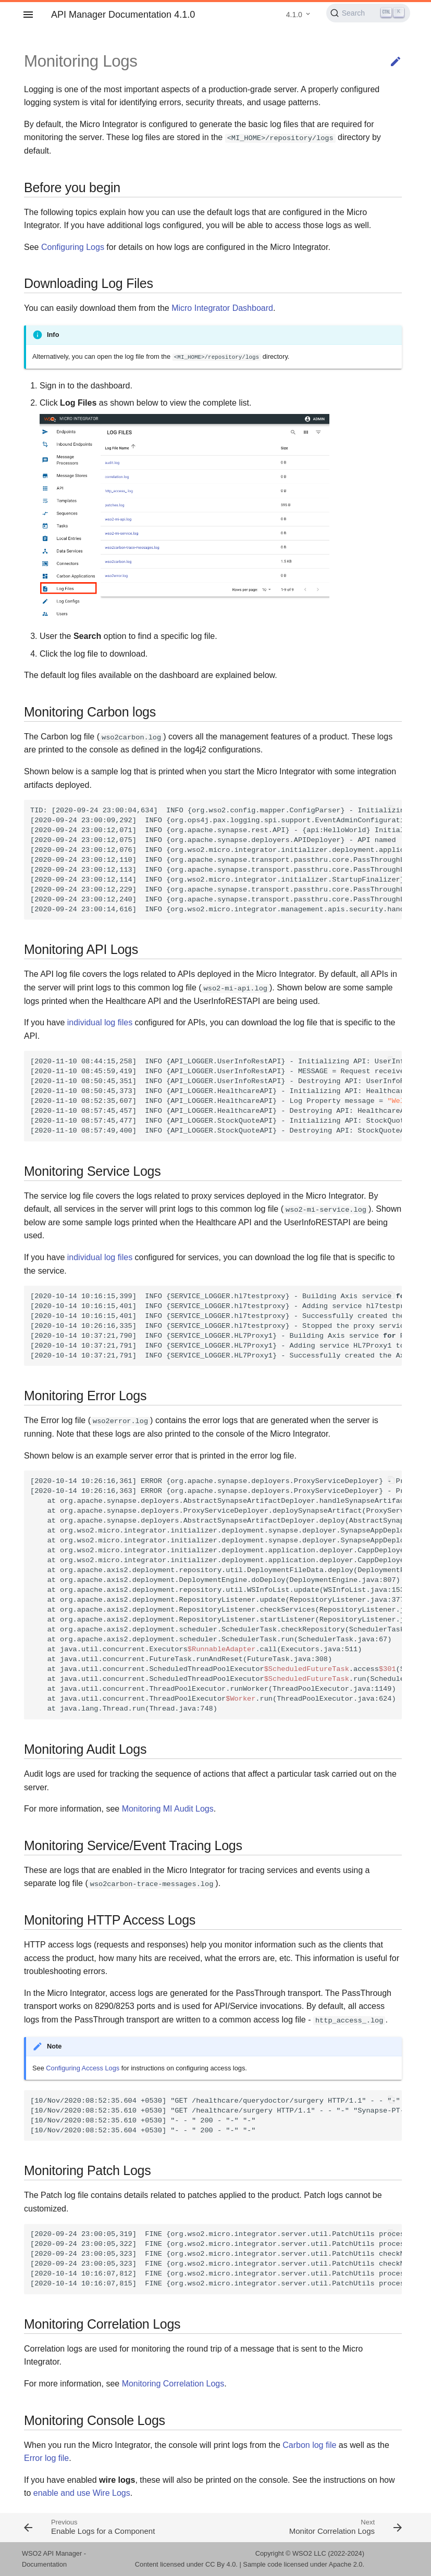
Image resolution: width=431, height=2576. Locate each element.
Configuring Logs (72, 247)
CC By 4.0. (221, 2564)
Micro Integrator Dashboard (222, 308)
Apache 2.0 (346, 2564)
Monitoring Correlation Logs (173, 2383)
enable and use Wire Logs (81, 2493)
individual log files (99, 1022)
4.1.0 (294, 14)
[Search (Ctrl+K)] (368, 13)
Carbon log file (309, 2445)
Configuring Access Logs (82, 2068)
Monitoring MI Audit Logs (168, 1808)
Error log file (46, 2458)
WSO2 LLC (309, 2553)
